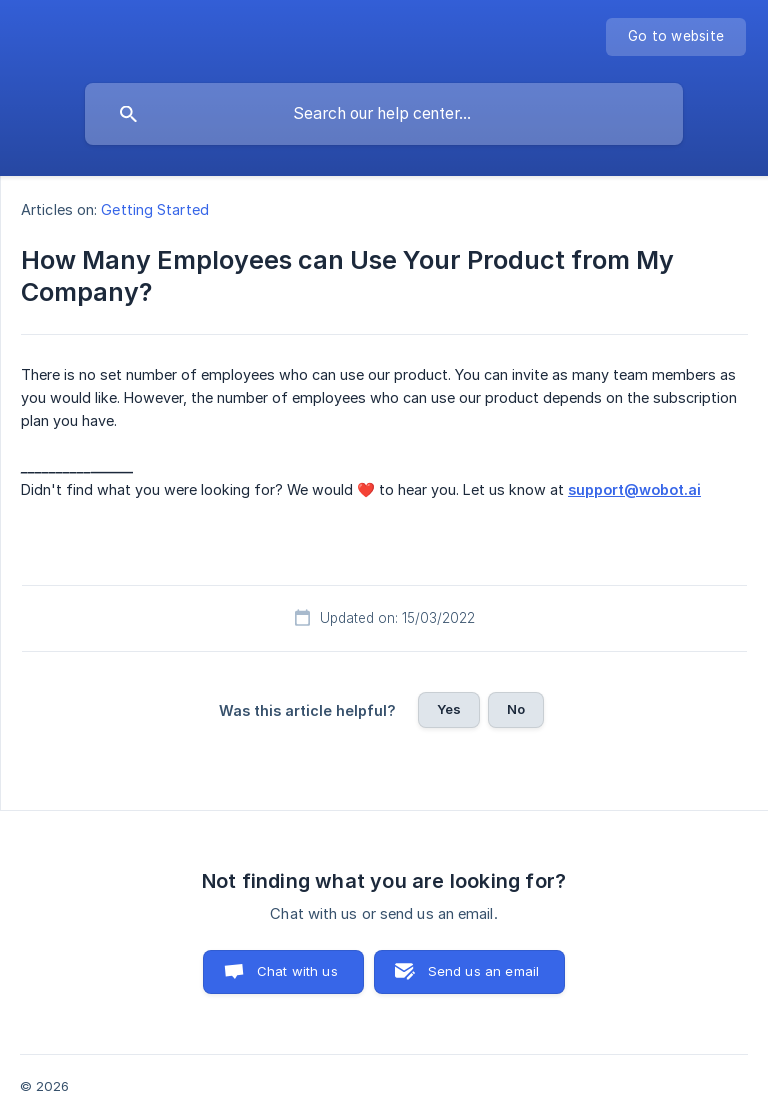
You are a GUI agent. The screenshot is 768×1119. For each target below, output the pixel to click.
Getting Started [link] (155, 209)
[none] (676, 37)
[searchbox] (384, 114)
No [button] (516, 709)
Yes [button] (449, 709)
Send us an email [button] (483, 971)
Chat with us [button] (297, 971)
